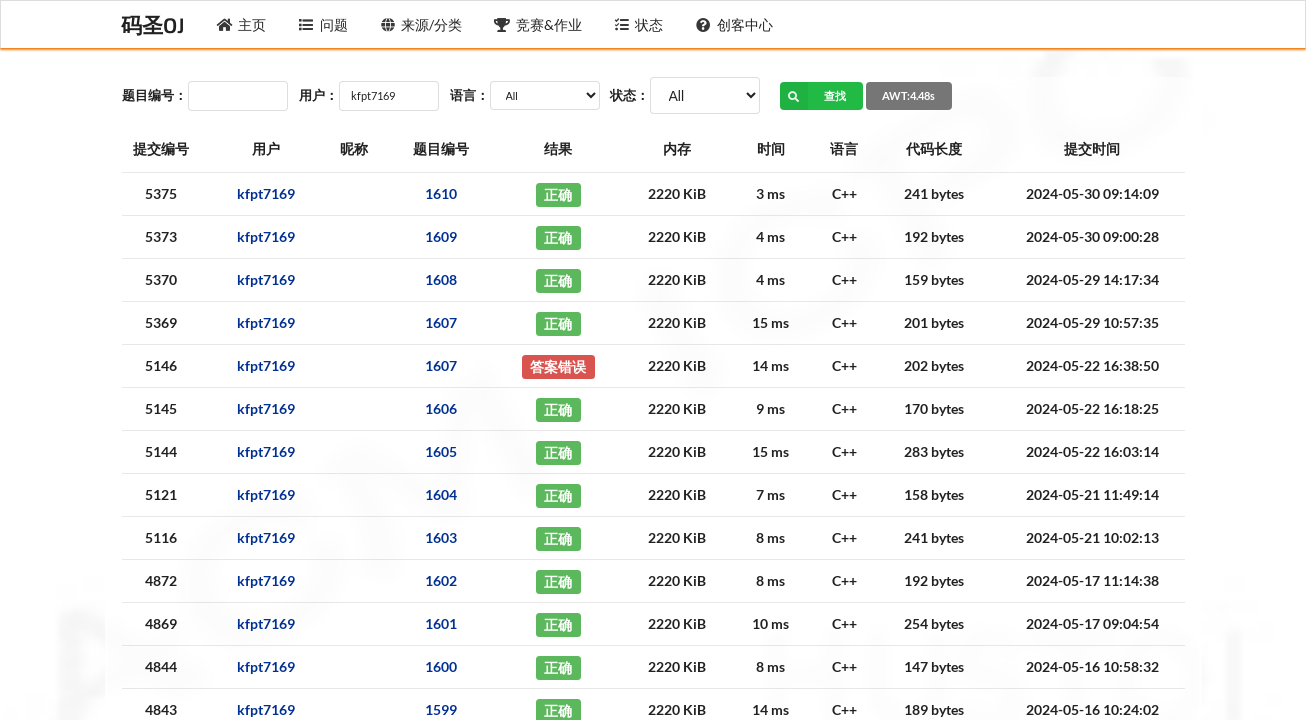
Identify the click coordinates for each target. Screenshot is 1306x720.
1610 (441, 193)
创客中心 (734, 24)
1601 (441, 623)
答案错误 (558, 365)
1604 (441, 494)
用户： (318, 95)
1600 (441, 666)
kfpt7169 (266, 193)
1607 (441, 322)
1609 (441, 236)
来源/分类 (421, 24)
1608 (441, 279)
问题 (323, 24)
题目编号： (154, 95)
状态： (629, 95)
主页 (242, 24)
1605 (441, 451)
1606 (441, 408)
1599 (441, 709)
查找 (813, 96)
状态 (639, 24)
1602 (441, 580)
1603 (441, 537)
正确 (558, 193)
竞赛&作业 (538, 24)
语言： (469, 95)
